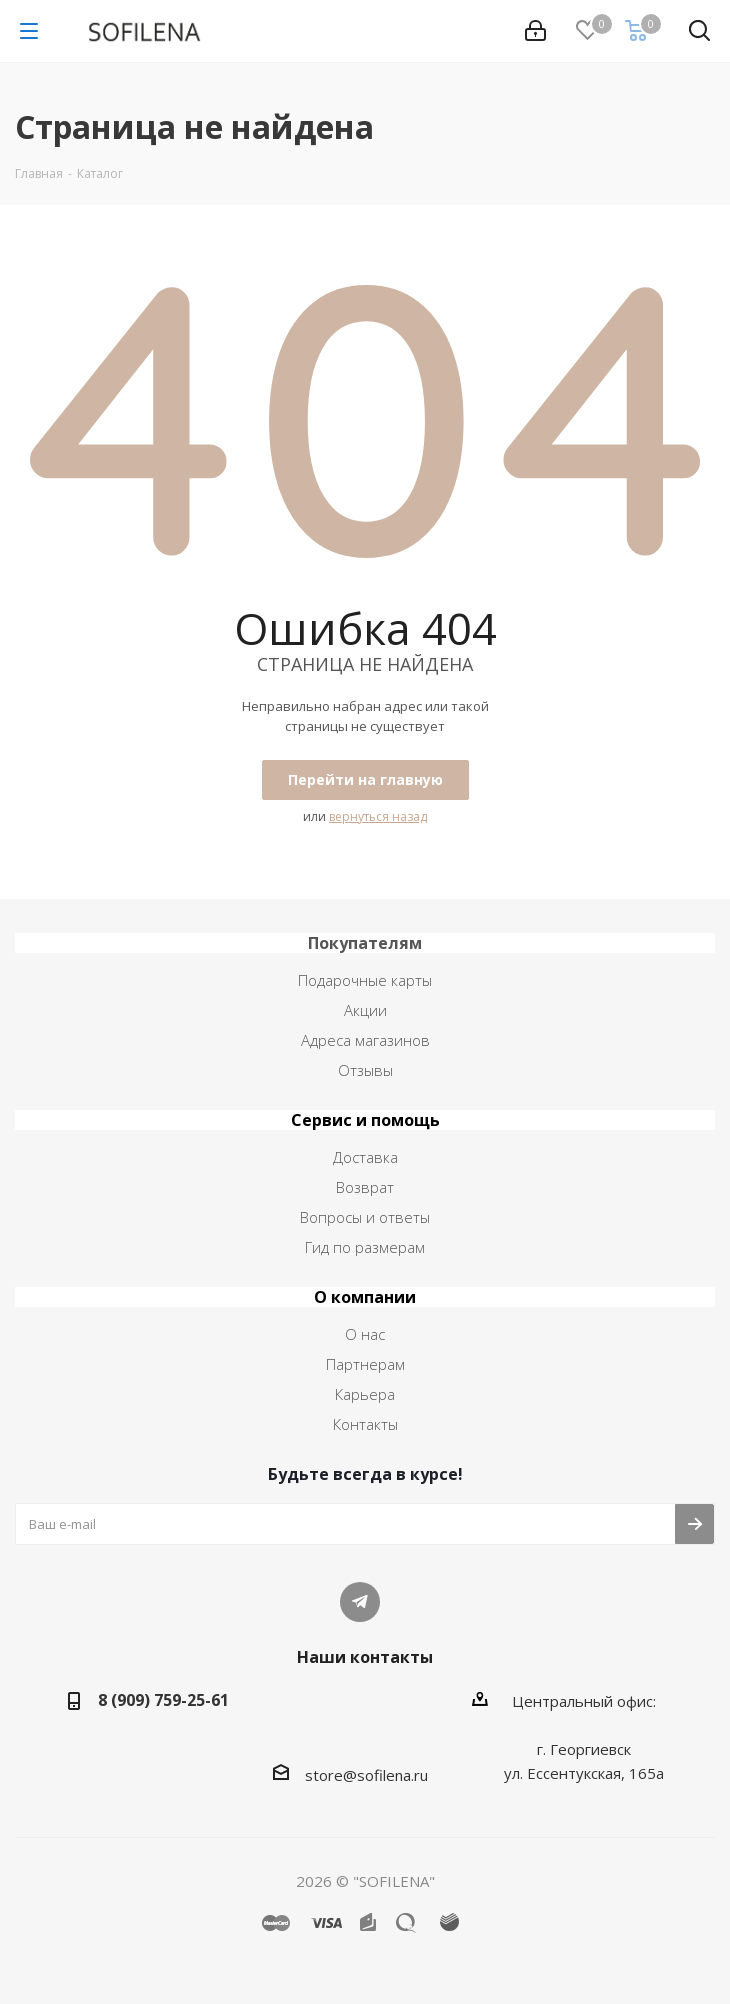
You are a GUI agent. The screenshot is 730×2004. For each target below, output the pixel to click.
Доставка (365, 1157)
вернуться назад (378, 816)
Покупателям (365, 943)
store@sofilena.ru (366, 1775)
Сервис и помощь (365, 1120)
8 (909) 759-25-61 (163, 1700)
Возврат (365, 1187)
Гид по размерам (365, 1247)
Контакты (365, 1424)
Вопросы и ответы (365, 1217)
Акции (365, 1010)
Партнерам (365, 1364)
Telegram (360, 1602)
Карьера (365, 1394)
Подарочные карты (365, 980)
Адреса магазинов (365, 1040)
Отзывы (365, 1070)
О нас (365, 1334)
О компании (365, 1297)
